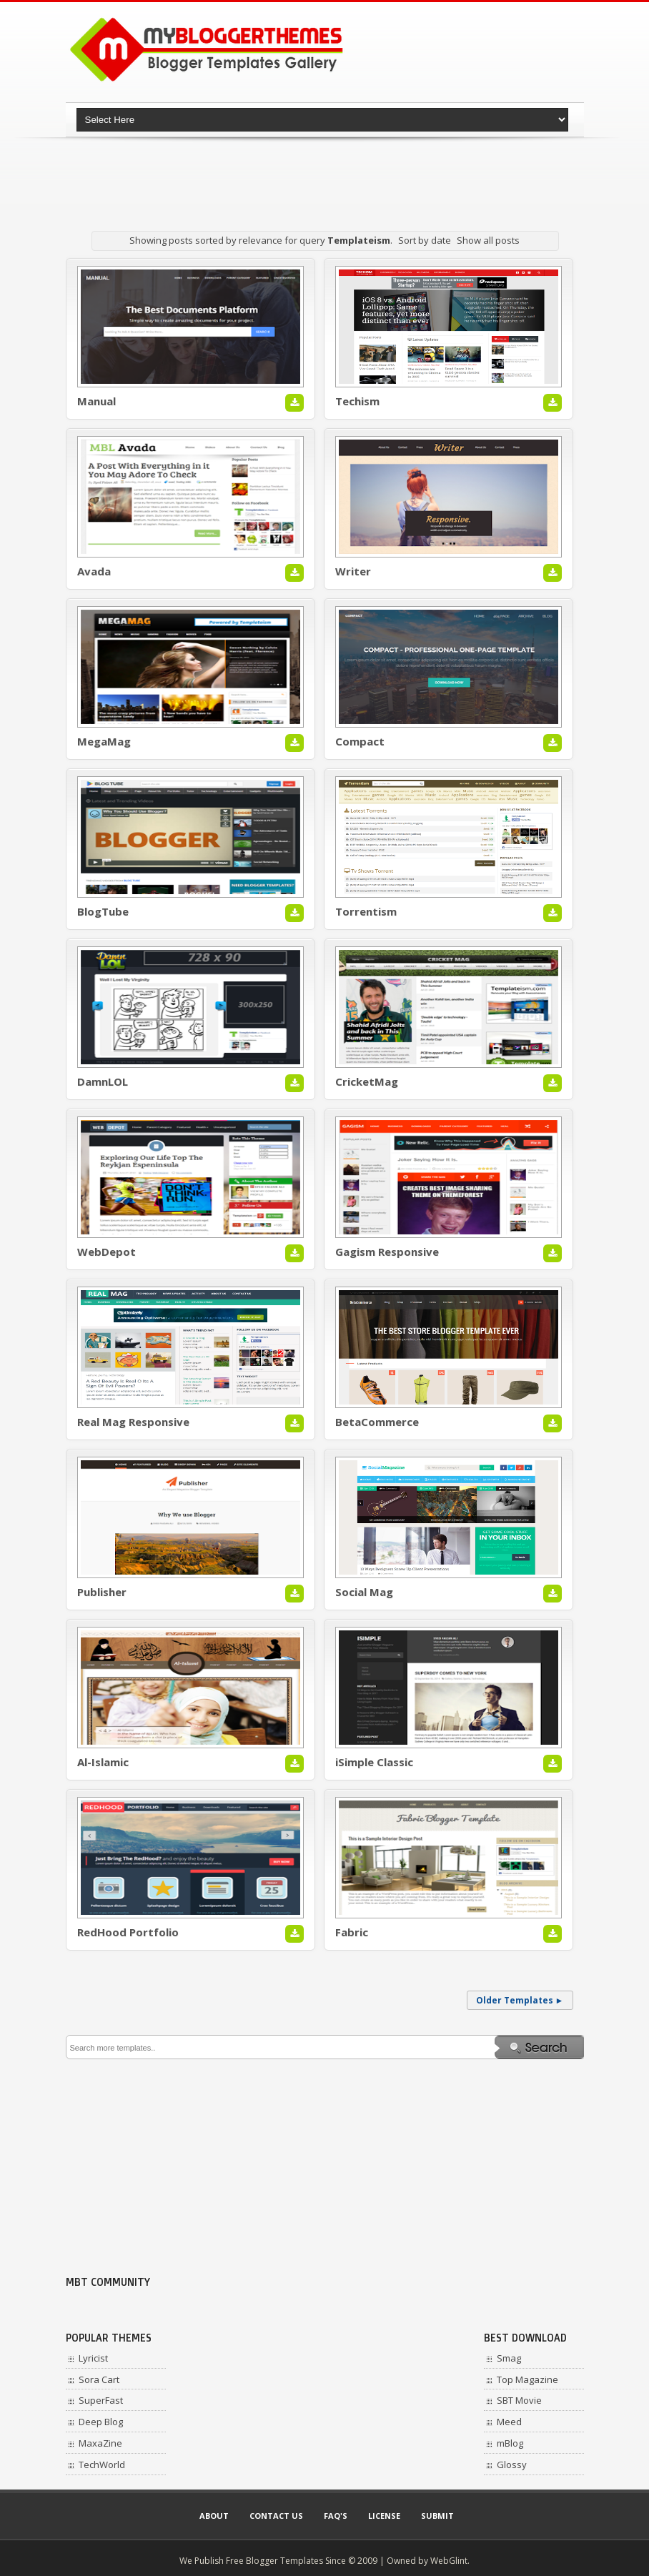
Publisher (102, 1592)
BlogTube (103, 911)
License (384, 2515)
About (214, 2515)
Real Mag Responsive (133, 1422)
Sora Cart (99, 2379)
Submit (437, 2515)
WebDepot (106, 1251)
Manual (96, 401)
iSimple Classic (374, 1762)
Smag (509, 2358)
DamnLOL (102, 1081)
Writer (353, 571)
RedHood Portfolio (128, 1932)
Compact (360, 741)
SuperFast (101, 2400)
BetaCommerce (377, 1422)
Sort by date (424, 240)
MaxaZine (100, 2443)
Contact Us (276, 2515)
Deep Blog (101, 2421)
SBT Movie (519, 2400)
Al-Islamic (103, 1762)
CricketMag (366, 1081)
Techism (357, 401)
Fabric (351, 1932)
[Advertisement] (326, 175)
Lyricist (93, 2358)
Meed (509, 2421)
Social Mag (364, 1592)
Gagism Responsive (387, 1251)
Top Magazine (527, 2379)
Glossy (512, 2464)
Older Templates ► (520, 2000)
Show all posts (488, 240)
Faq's (335, 2515)
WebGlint (448, 2561)
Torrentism (366, 911)
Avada (94, 571)
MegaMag (104, 741)
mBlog (510, 2443)
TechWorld (102, 2464)
